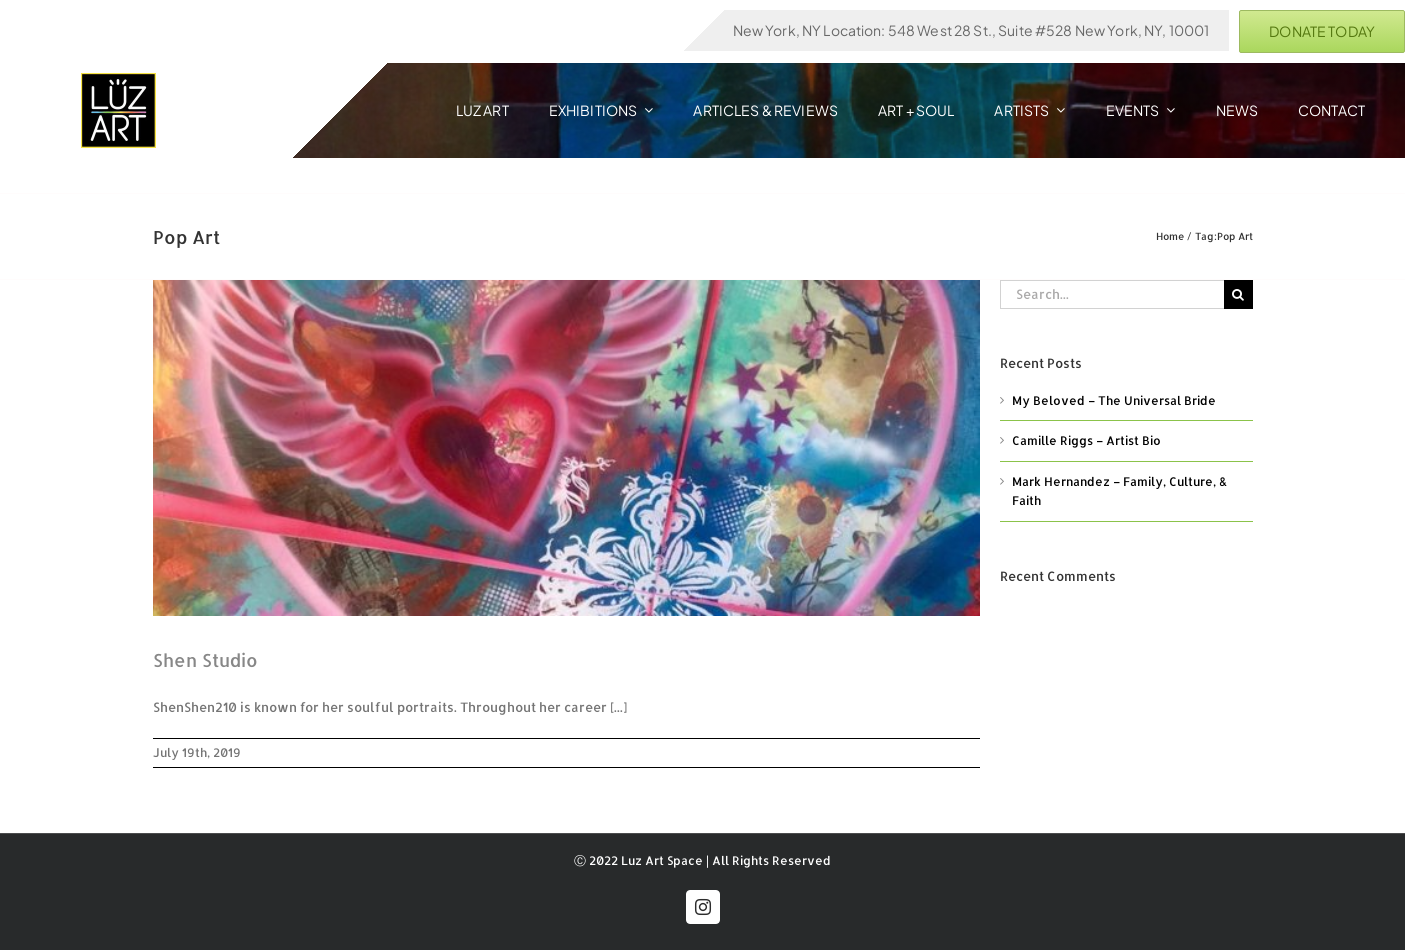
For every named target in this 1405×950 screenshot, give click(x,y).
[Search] (1238, 294)
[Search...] (1112, 294)
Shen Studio (205, 659)
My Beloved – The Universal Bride (1114, 400)
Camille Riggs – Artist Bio (1086, 440)
